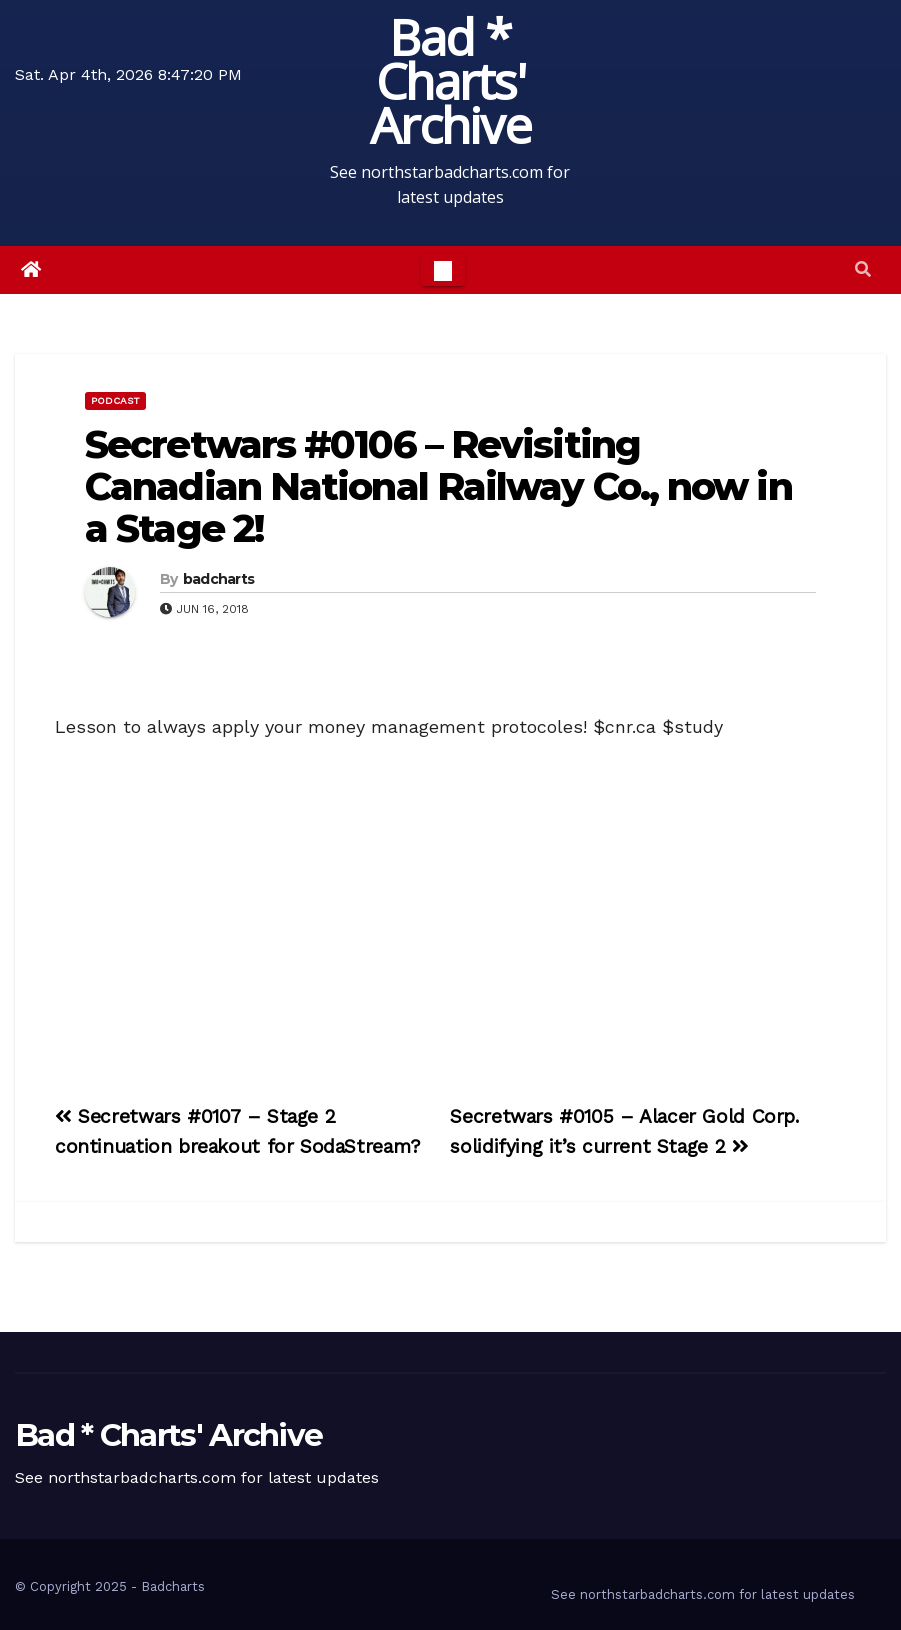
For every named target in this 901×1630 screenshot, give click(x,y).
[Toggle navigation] (443, 270)
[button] (863, 269)
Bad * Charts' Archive (450, 81)
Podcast (115, 400)
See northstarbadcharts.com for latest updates (703, 1594)
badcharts (219, 579)
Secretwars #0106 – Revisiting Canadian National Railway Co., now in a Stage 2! (438, 486)
